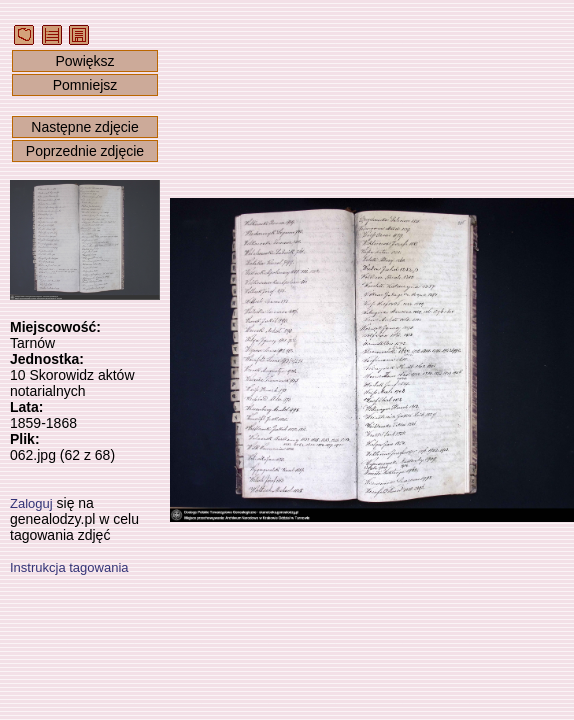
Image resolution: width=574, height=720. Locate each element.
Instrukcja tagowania (69, 567)
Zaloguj (31, 503)
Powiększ (84, 61)
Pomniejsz (85, 85)
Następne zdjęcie (84, 127)
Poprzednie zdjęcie (85, 151)
